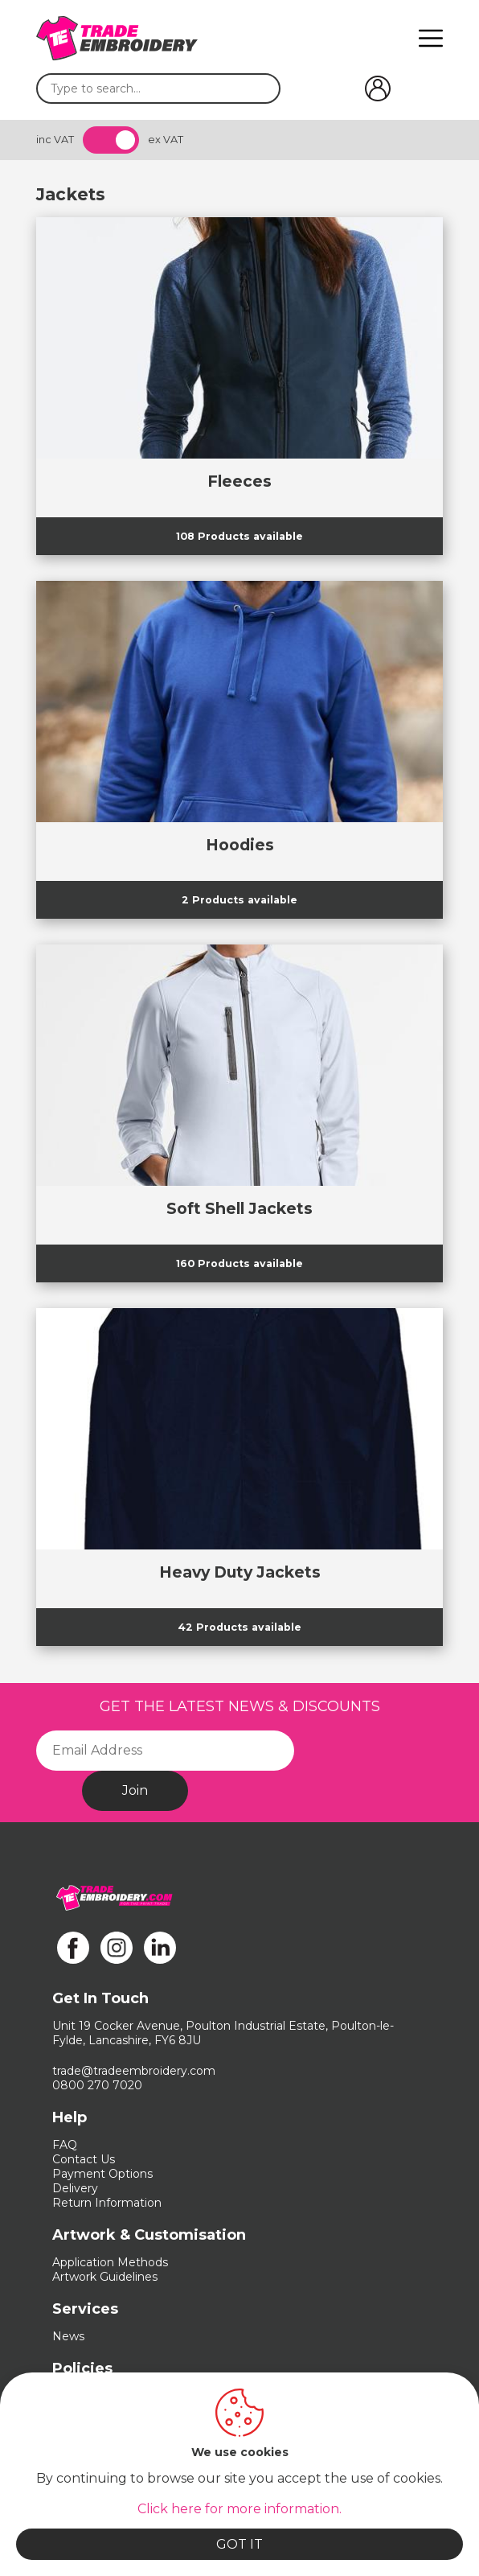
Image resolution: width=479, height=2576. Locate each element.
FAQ (64, 2145)
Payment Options (102, 2174)
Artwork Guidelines (105, 2276)
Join (135, 1790)
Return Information (107, 2202)
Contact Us (83, 2159)
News (68, 2336)
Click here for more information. (239, 2508)
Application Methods (110, 2262)
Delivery (75, 2188)
